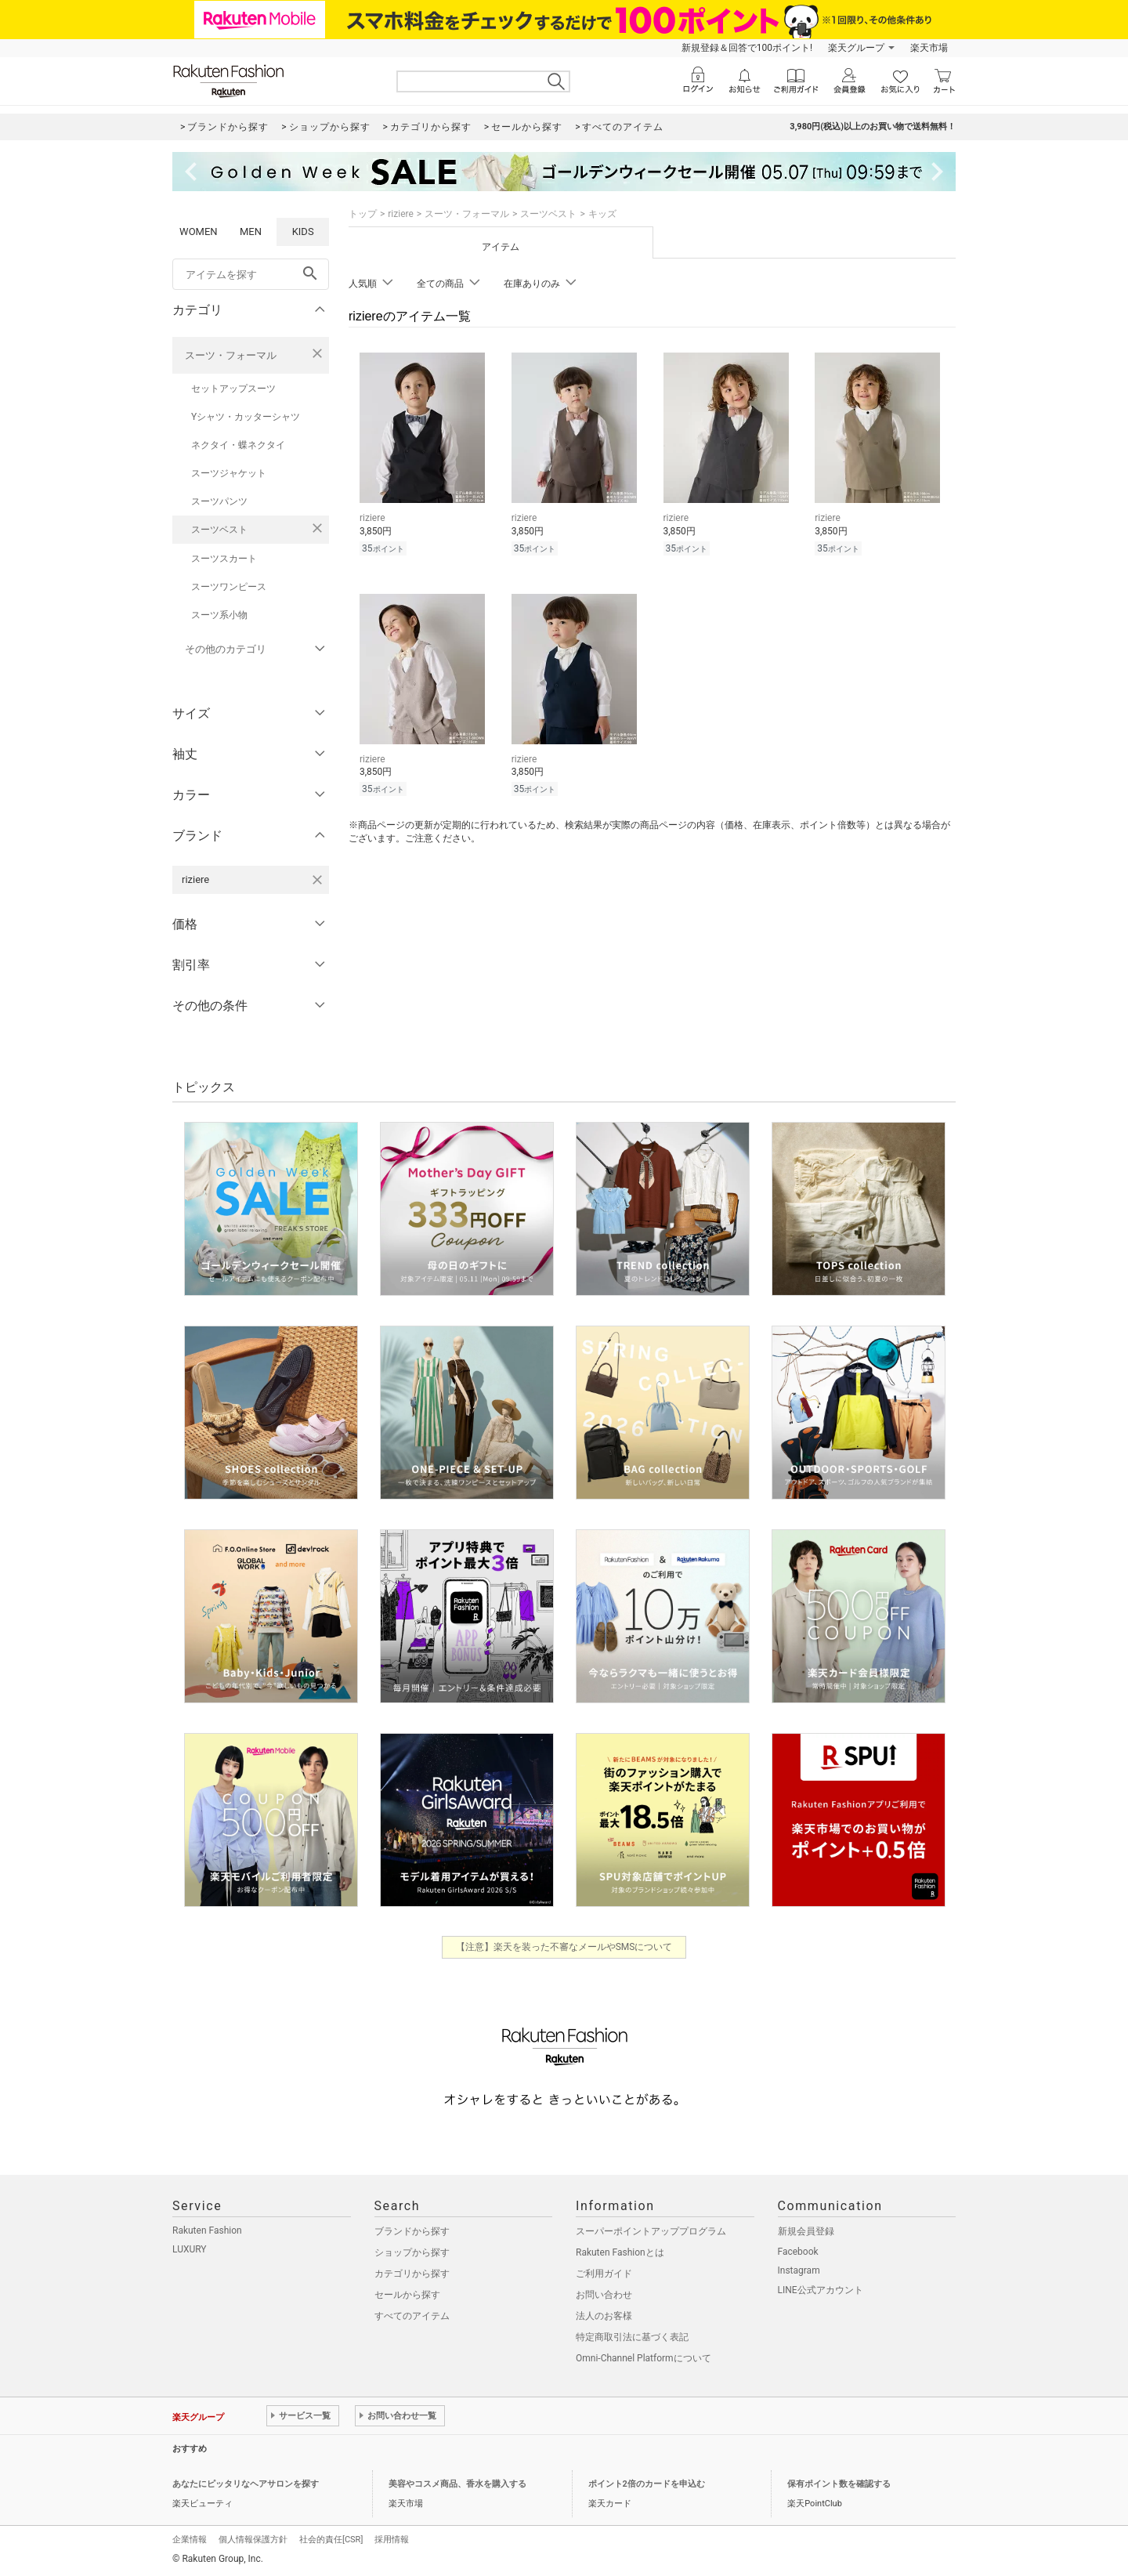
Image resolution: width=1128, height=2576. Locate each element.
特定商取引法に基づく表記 (632, 2337)
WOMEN (198, 231)
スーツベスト (219, 529)
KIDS (303, 231)
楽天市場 (929, 47)
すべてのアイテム (412, 2315)
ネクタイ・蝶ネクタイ (238, 445)
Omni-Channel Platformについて (643, 2358)
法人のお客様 (604, 2315)
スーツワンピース (228, 586)
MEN (251, 231)
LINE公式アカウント (820, 2290)
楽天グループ (856, 47)
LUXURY (189, 2249)
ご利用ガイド (604, 2273)
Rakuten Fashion (207, 2230)
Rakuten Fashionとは (620, 2252)
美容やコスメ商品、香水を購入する (457, 2484)
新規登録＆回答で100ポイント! (747, 47)
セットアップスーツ (233, 388)
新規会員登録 (806, 2231)
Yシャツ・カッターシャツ (245, 416)
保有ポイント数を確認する (839, 2484)
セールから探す (407, 2294)
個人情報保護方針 (253, 2539)
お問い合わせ (604, 2294)
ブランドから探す (412, 2231)
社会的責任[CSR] (331, 2539)
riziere (401, 213)
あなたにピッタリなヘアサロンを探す (245, 2484)
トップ (363, 213)
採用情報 (391, 2539)
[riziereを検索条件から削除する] (317, 880)
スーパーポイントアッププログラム (651, 2231)
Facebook (798, 2251)
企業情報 (189, 2539)
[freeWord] (250, 274)
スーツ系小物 (219, 615)
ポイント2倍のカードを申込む (646, 2484)
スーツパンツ (219, 501)
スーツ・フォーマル (231, 355)
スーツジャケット (228, 473)
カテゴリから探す (412, 2273)
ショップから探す (412, 2252)
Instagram (799, 2270)
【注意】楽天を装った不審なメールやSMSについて (564, 1946)
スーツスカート (224, 558)
